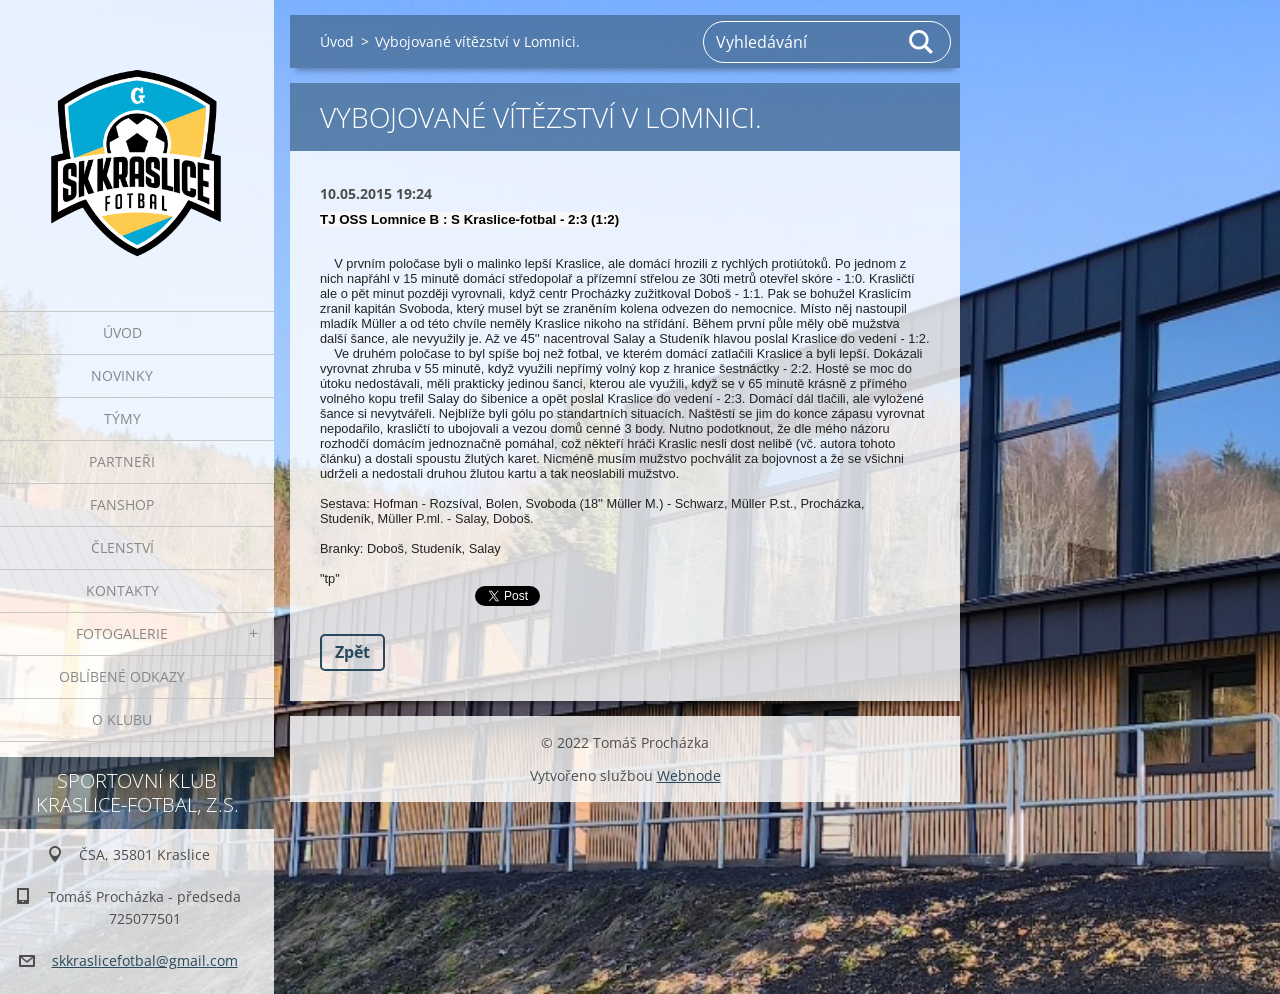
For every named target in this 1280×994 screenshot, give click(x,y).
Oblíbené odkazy (122, 676)
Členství (122, 547)
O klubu (122, 719)
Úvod (122, 332)
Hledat (922, 42)
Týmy (122, 418)
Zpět (352, 652)
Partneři (122, 461)
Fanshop (122, 504)
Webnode (689, 775)
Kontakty (122, 590)
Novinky (122, 375)
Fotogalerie (122, 633)
